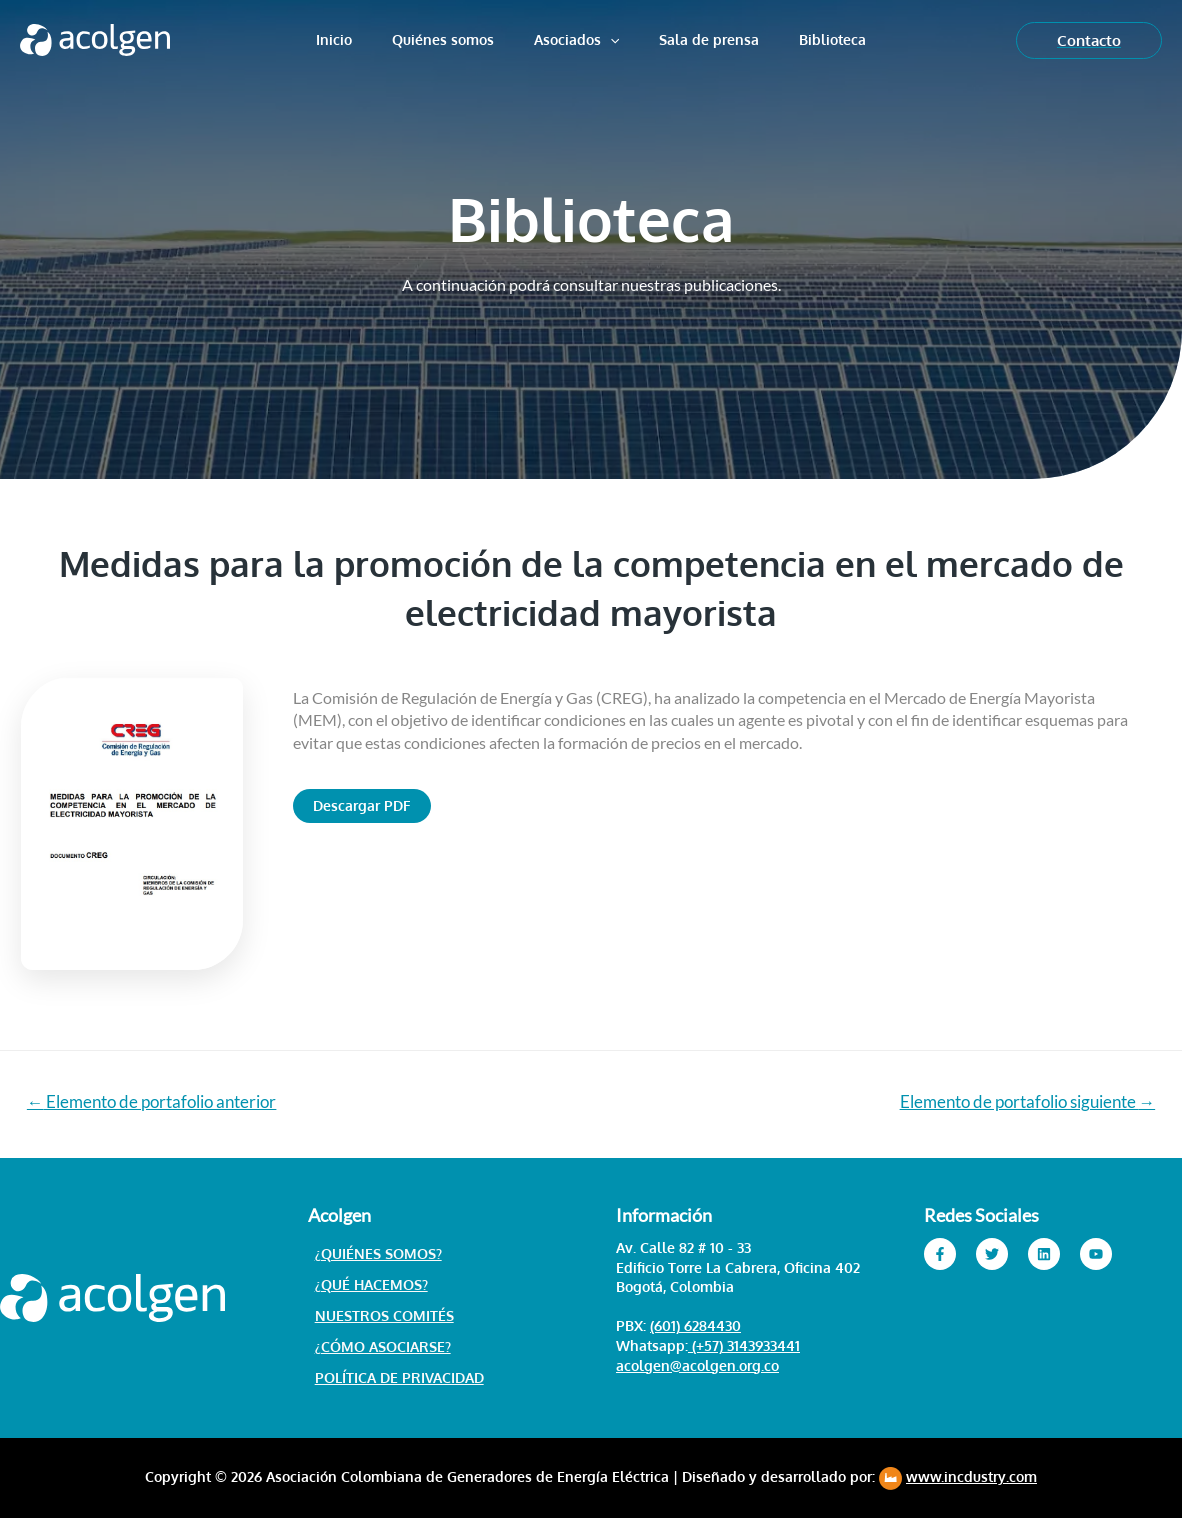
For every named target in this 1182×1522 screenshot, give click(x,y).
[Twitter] (992, 1255)
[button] (362, 806)
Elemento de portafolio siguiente (1026, 1102)
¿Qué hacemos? (364, 1286)
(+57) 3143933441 (744, 1346)
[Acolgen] (95, 37)
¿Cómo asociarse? (376, 1349)
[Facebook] (940, 1255)
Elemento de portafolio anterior (153, 1102)
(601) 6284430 (695, 1327)
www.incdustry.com (971, 1480)
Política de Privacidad (392, 1381)
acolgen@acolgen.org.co (697, 1366)
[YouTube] (1096, 1255)
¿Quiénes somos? (371, 1254)
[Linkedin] (1044, 1255)
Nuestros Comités (377, 1317)
